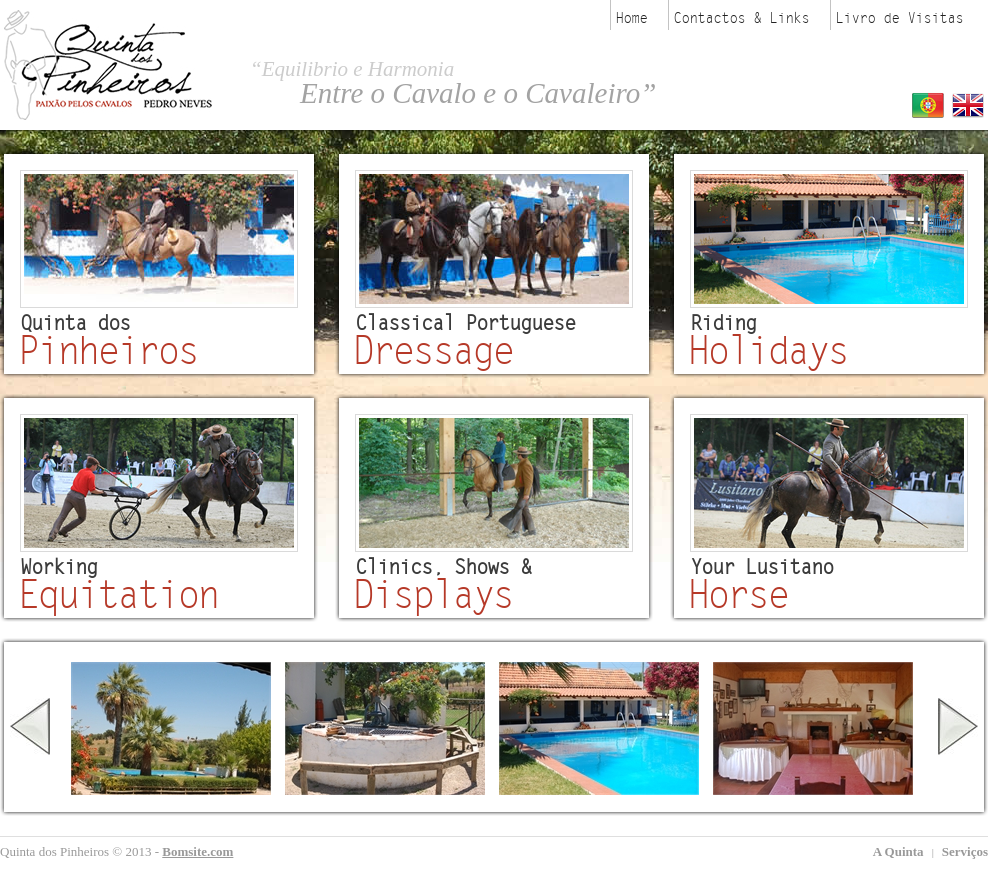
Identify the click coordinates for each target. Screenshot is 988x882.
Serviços (965, 851)
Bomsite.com (197, 851)
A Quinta (900, 851)
